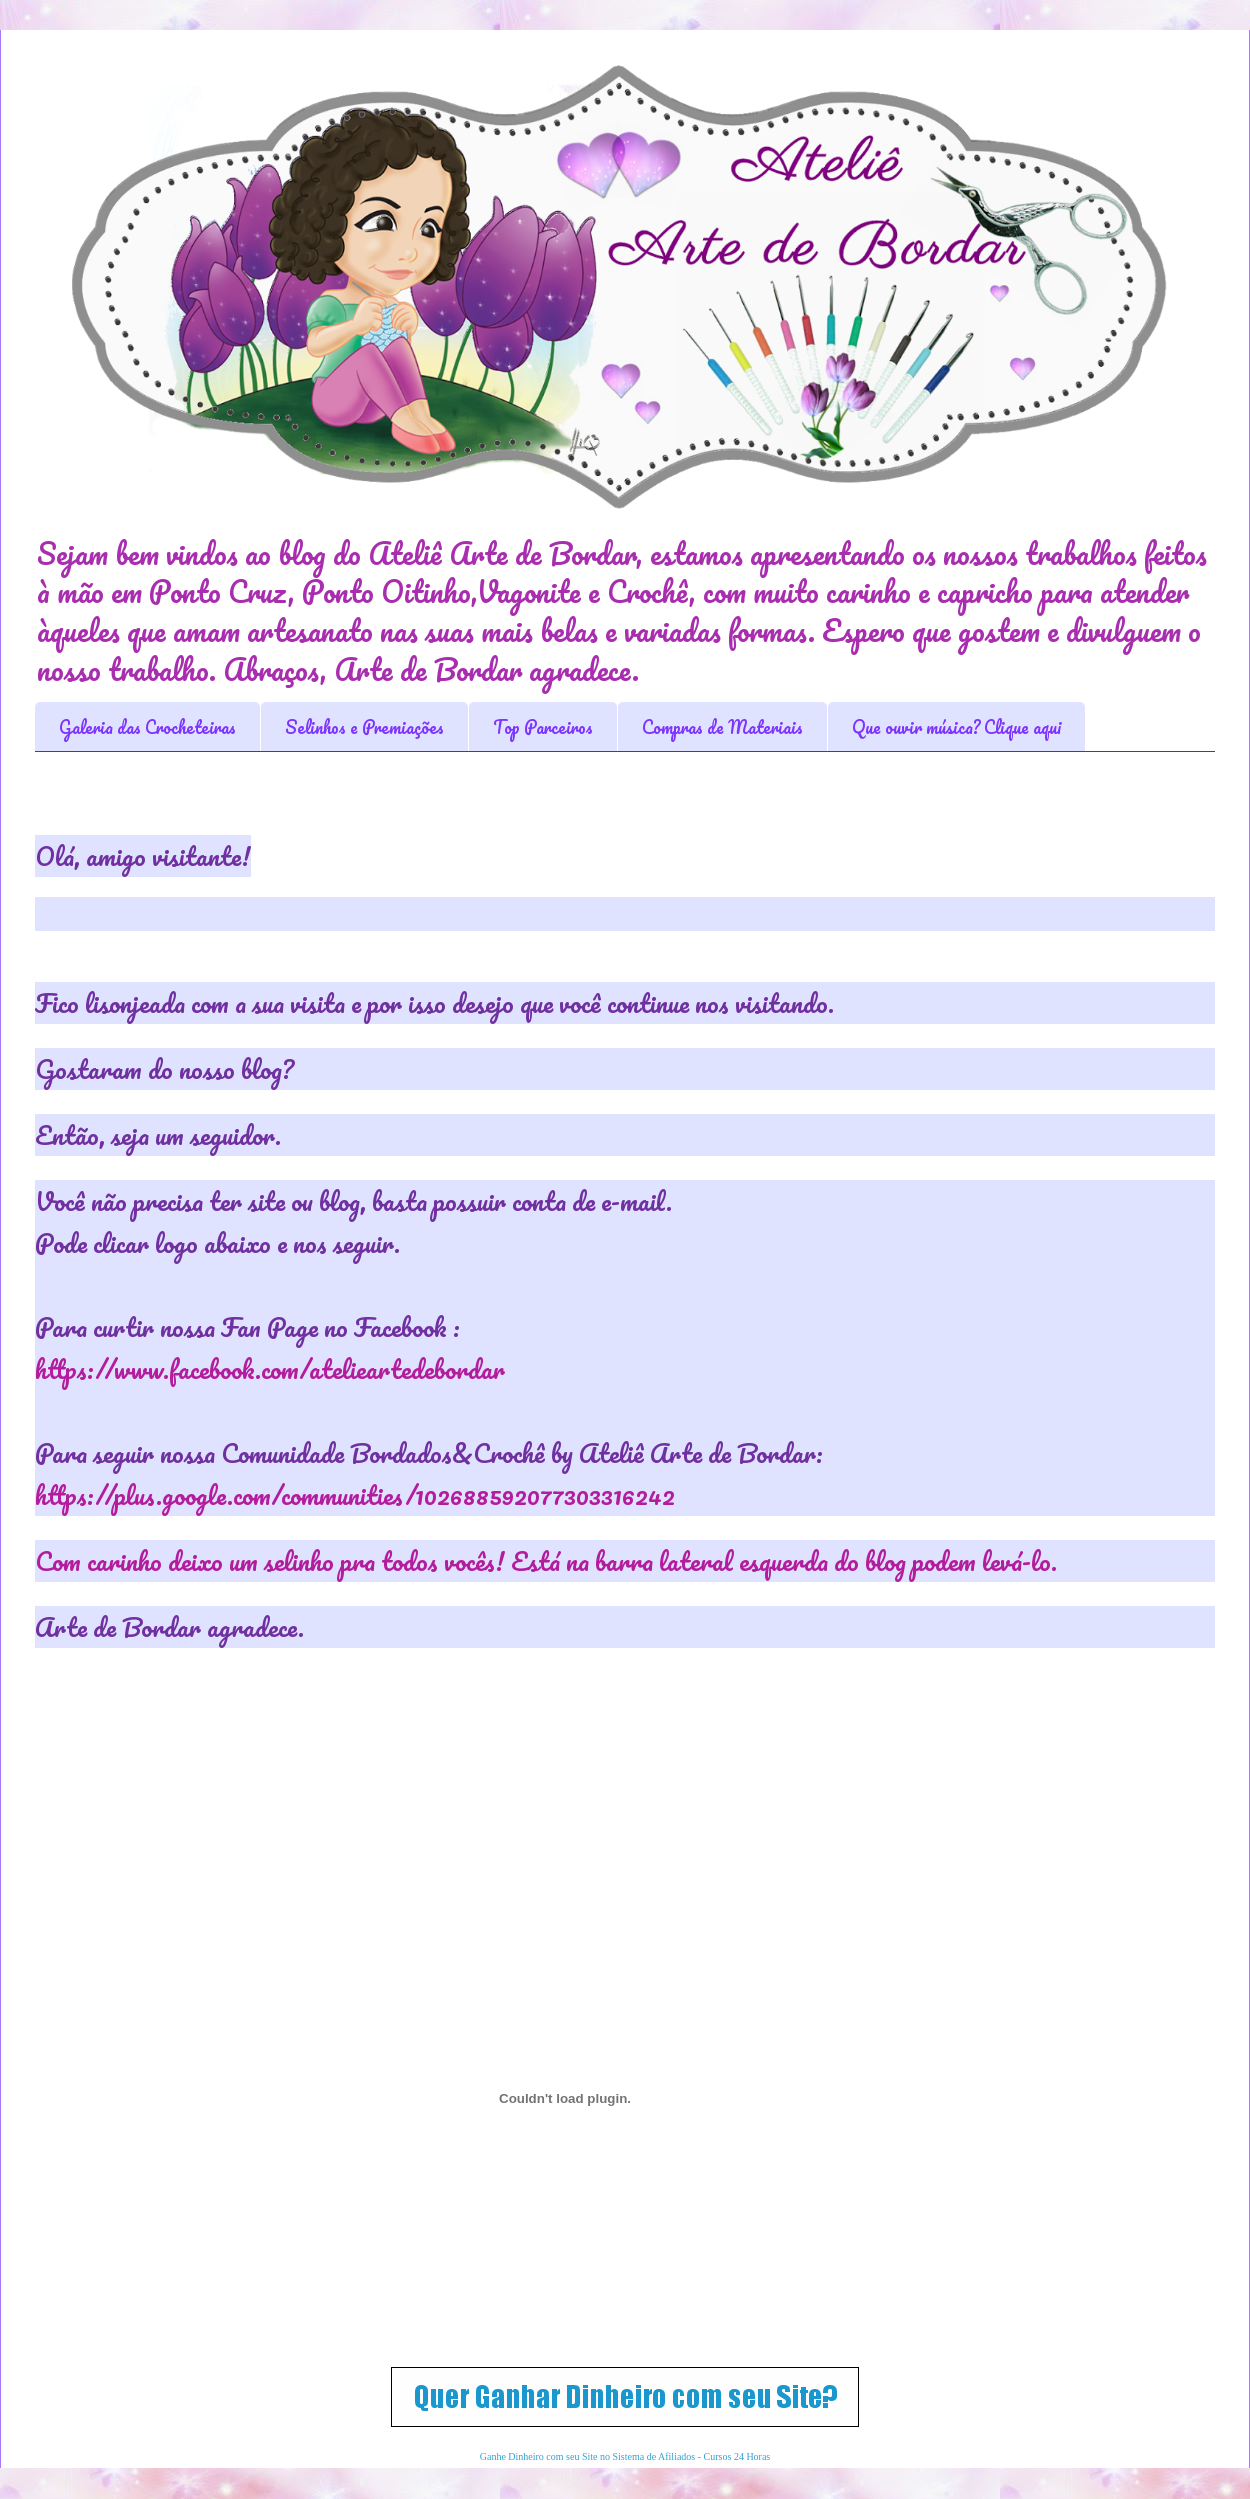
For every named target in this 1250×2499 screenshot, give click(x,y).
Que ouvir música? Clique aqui (956, 727)
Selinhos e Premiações (364, 727)
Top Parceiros (543, 727)
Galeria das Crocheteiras (147, 727)
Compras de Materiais (722, 727)
